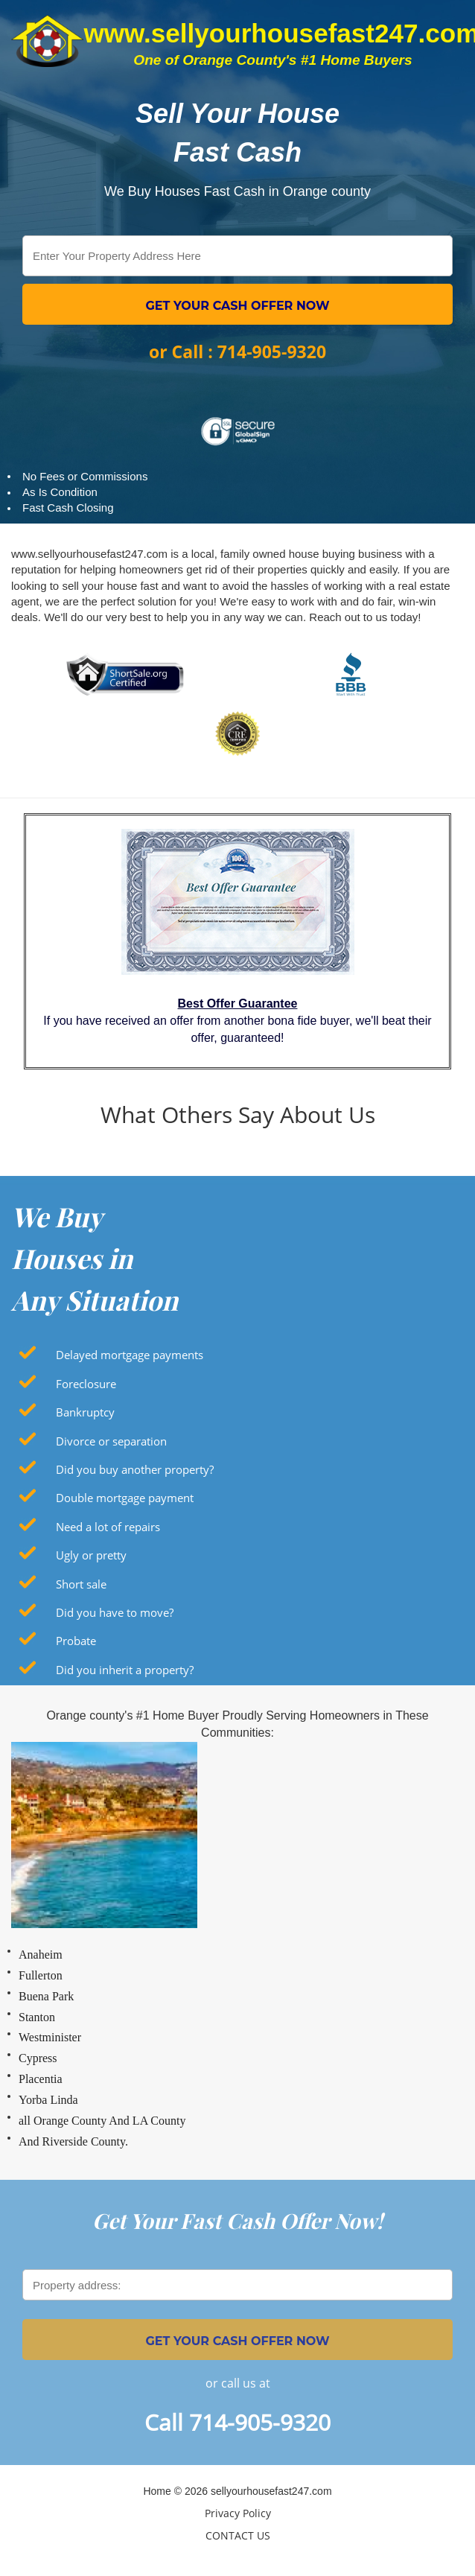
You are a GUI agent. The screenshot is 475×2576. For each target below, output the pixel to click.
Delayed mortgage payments (129, 1354)
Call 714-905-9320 (237, 2422)
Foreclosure (86, 1383)
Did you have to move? (114, 1612)
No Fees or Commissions (84, 476)
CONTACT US (237, 2535)
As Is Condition (60, 492)
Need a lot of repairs (108, 1526)
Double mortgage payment (125, 1497)
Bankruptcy (85, 1412)
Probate (76, 1640)
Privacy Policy (238, 2513)
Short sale (81, 1584)
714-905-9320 (271, 351)
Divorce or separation (111, 1441)
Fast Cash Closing (68, 507)
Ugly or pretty (91, 1555)
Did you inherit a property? (125, 1669)
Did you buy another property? (135, 1469)
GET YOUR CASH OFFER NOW (237, 306)
